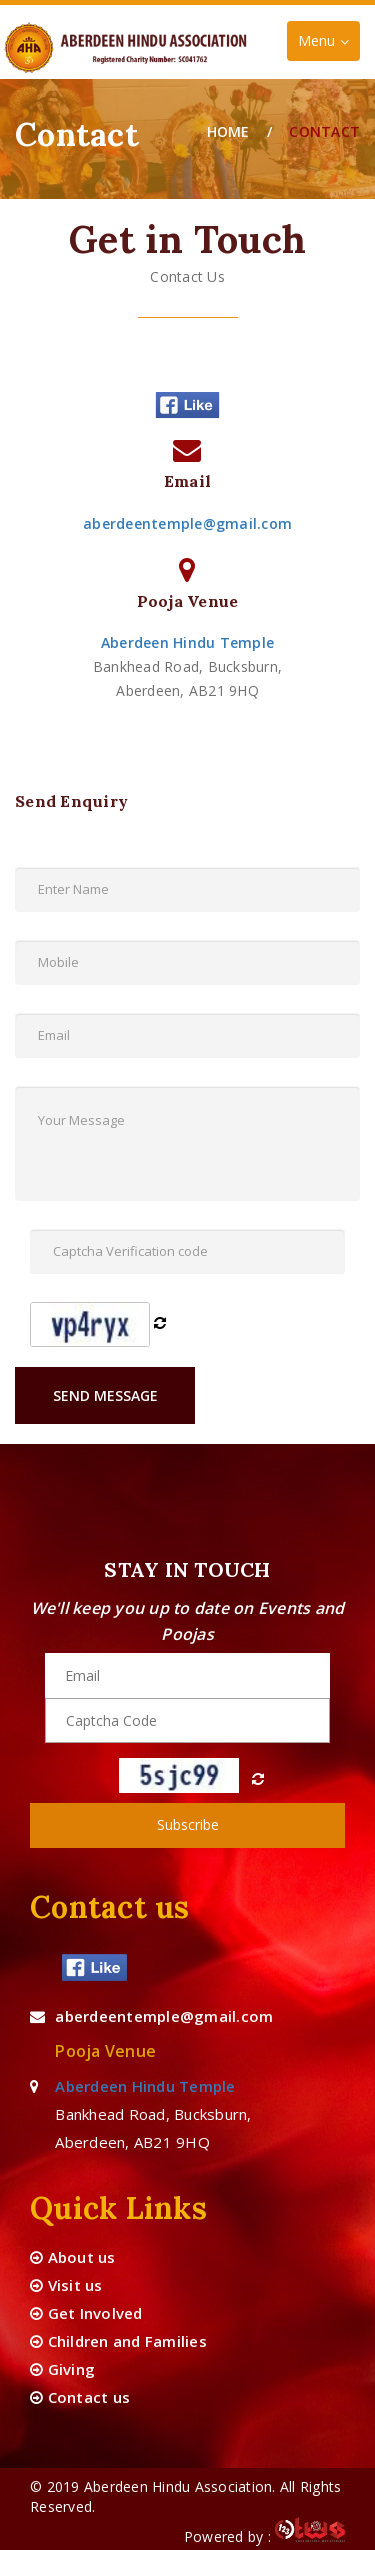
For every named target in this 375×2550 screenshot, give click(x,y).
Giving (62, 2369)
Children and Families (118, 2341)
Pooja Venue (105, 2051)
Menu (328, 45)
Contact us (80, 2397)
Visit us (66, 2285)
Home (228, 131)
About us (73, 2257)
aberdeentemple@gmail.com (187, 523)
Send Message (105, 1395)
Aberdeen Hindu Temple (187, 642)
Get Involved (86, 2313)
